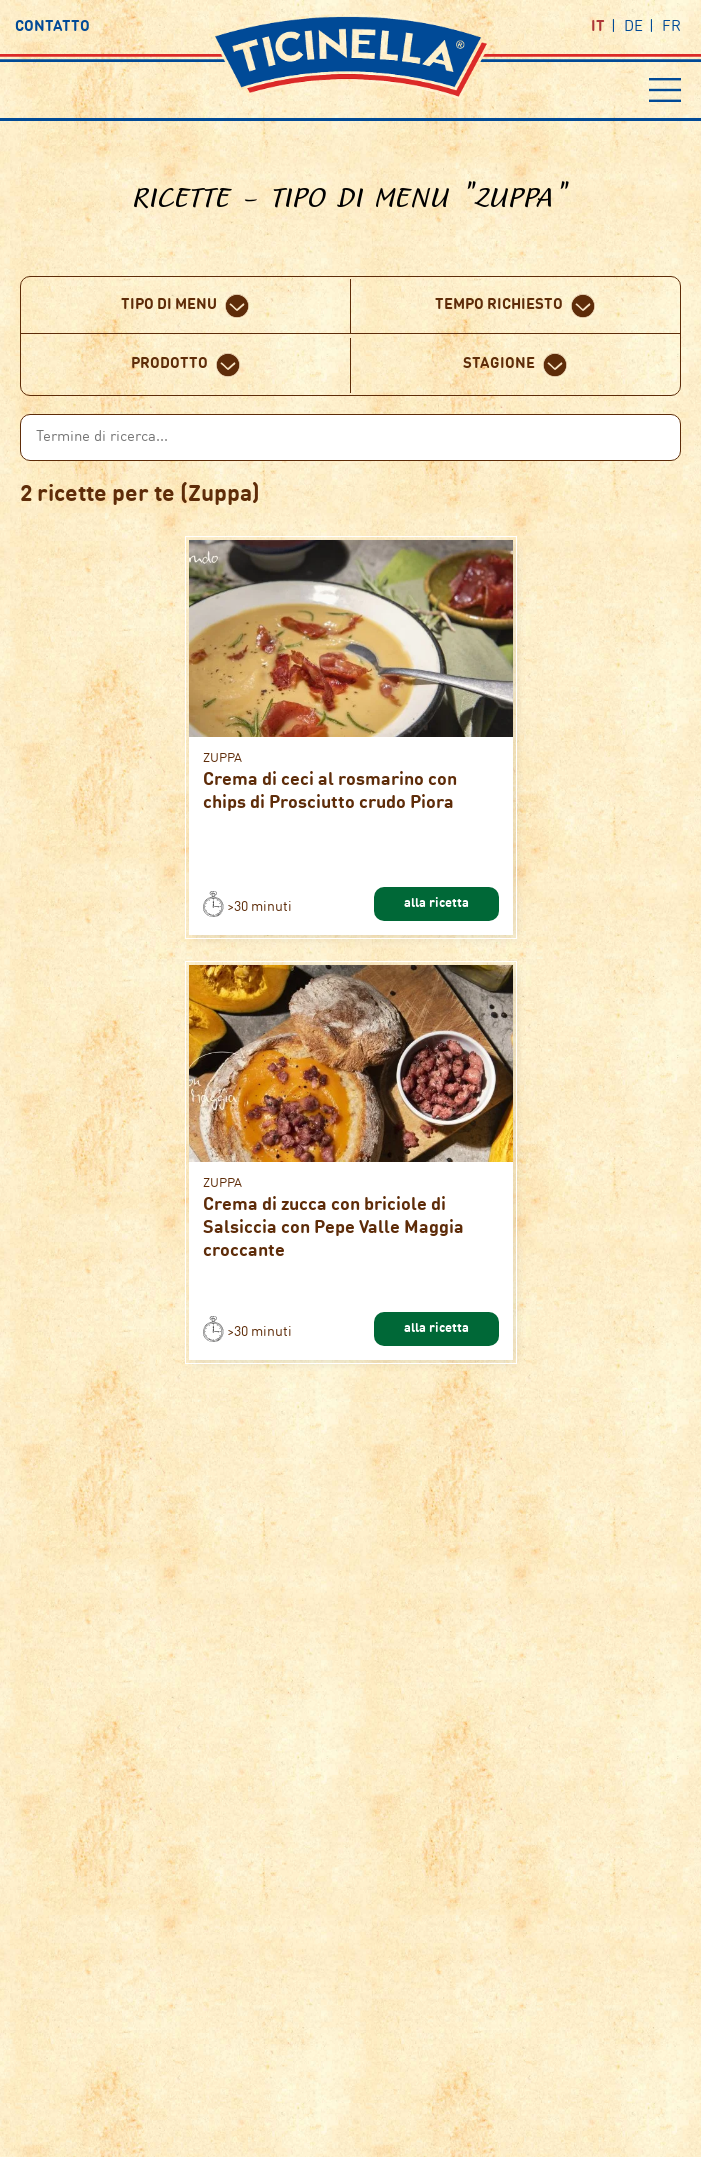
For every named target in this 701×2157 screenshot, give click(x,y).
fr (671, 27)
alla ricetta (436, 903)
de (633, 27)
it (598, 27)
